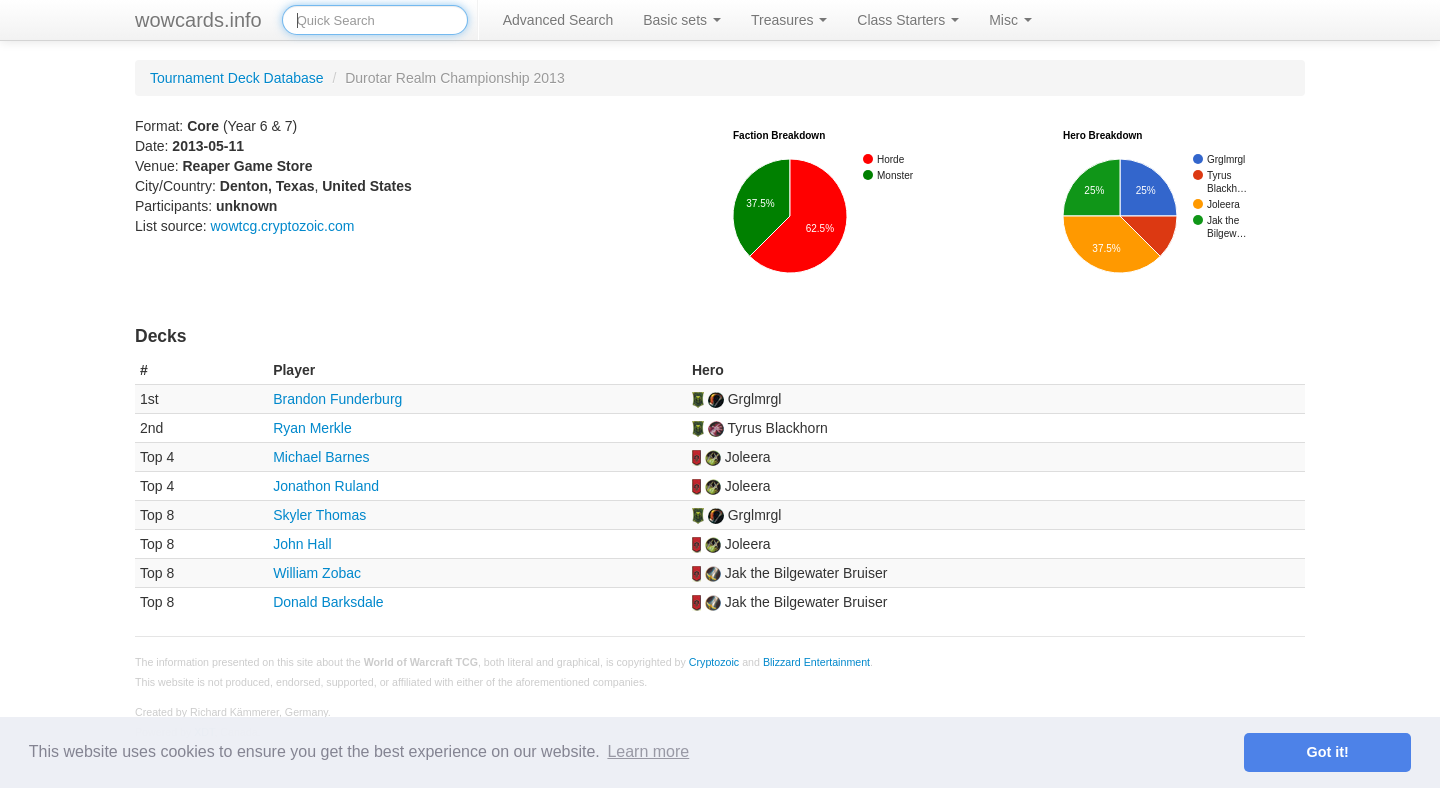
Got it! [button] (1328, 752)
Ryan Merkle (312, 428)
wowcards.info (198, 20)
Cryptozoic (714, 662)
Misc (1010, 20)
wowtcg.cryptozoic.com (282, 226)
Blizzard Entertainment (816, 662)
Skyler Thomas (319, 515)
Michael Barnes (321, 457)
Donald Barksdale (328, 602)
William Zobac (317, 573)
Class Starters (908, 20)
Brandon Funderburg (337, 399)
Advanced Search (558, 20)
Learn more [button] (648, 751)
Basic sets (682, 20)
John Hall (302, 544)
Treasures (789, 20)
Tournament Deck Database (237, 78)
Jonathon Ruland (326, 486)
